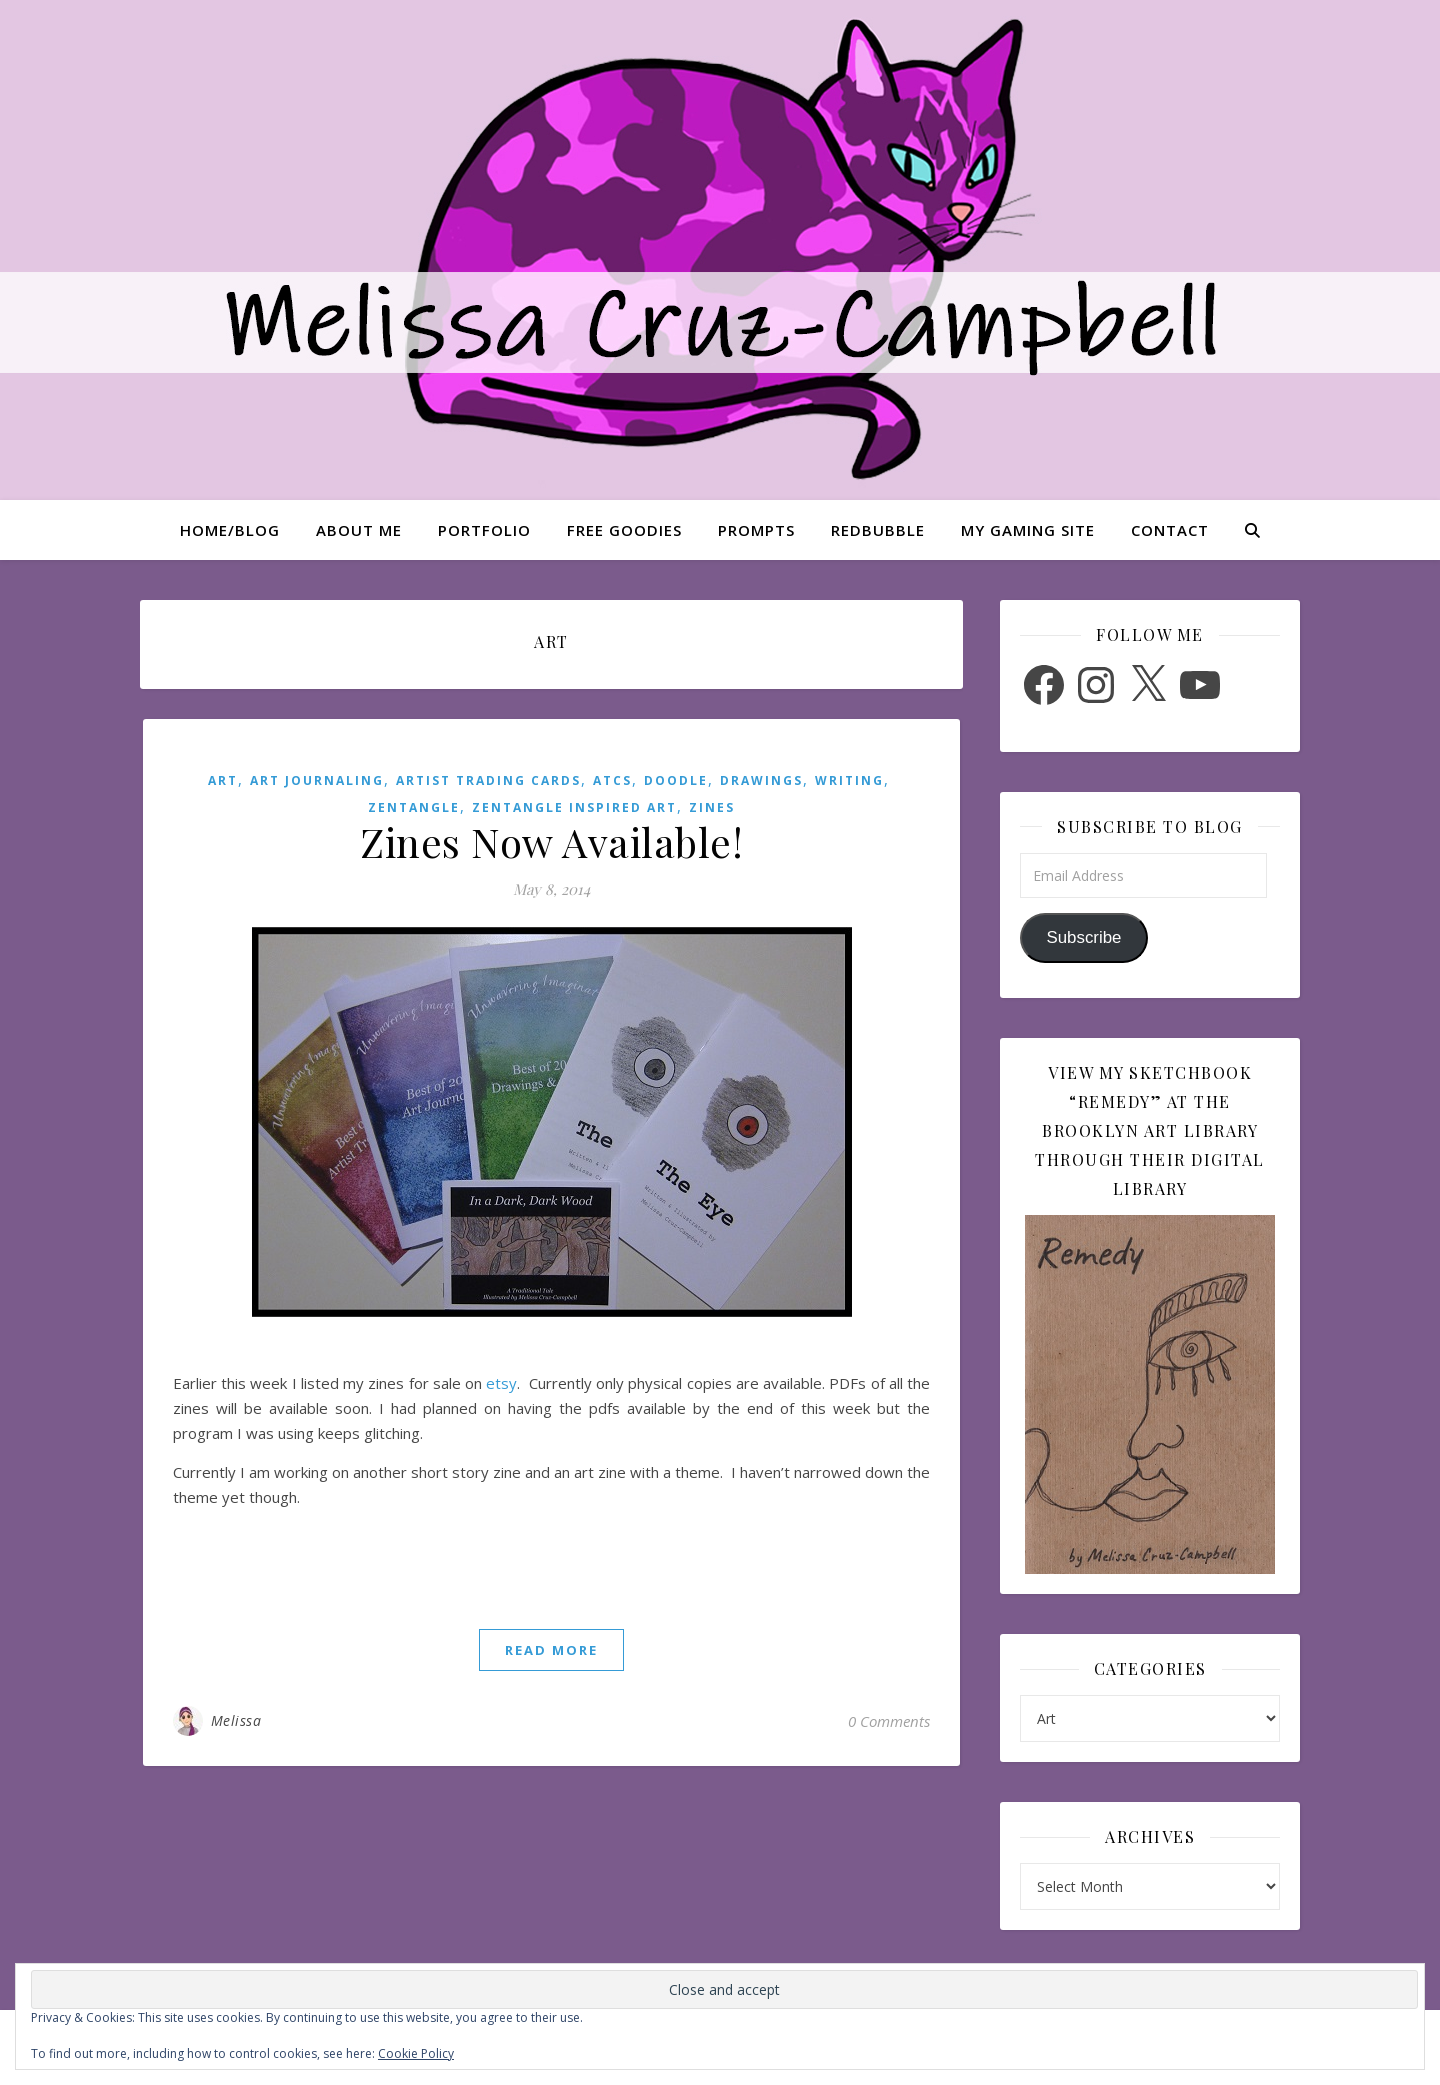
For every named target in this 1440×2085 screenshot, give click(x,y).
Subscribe (1083, 937)
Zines (712, 807)
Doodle (676, 780)
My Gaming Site (1028, 530)
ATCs (612, 780)
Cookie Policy (416, 2053)
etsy (501, 1383)
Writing (849, 780)
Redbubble (878, 530)
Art (223, 780)
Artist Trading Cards (488, 780)
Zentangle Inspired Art (574, 807)
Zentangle (414, 807)
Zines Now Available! (551, 841)
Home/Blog (230, 530)
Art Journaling (317, 780)
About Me (359, 530)
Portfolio (484, 530)
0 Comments (889, 1721)
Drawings (761, 780)
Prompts (756, 530)
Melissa (236, 1720)
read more (551, 1650)
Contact (1170, 530)
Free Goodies (624, 530)
